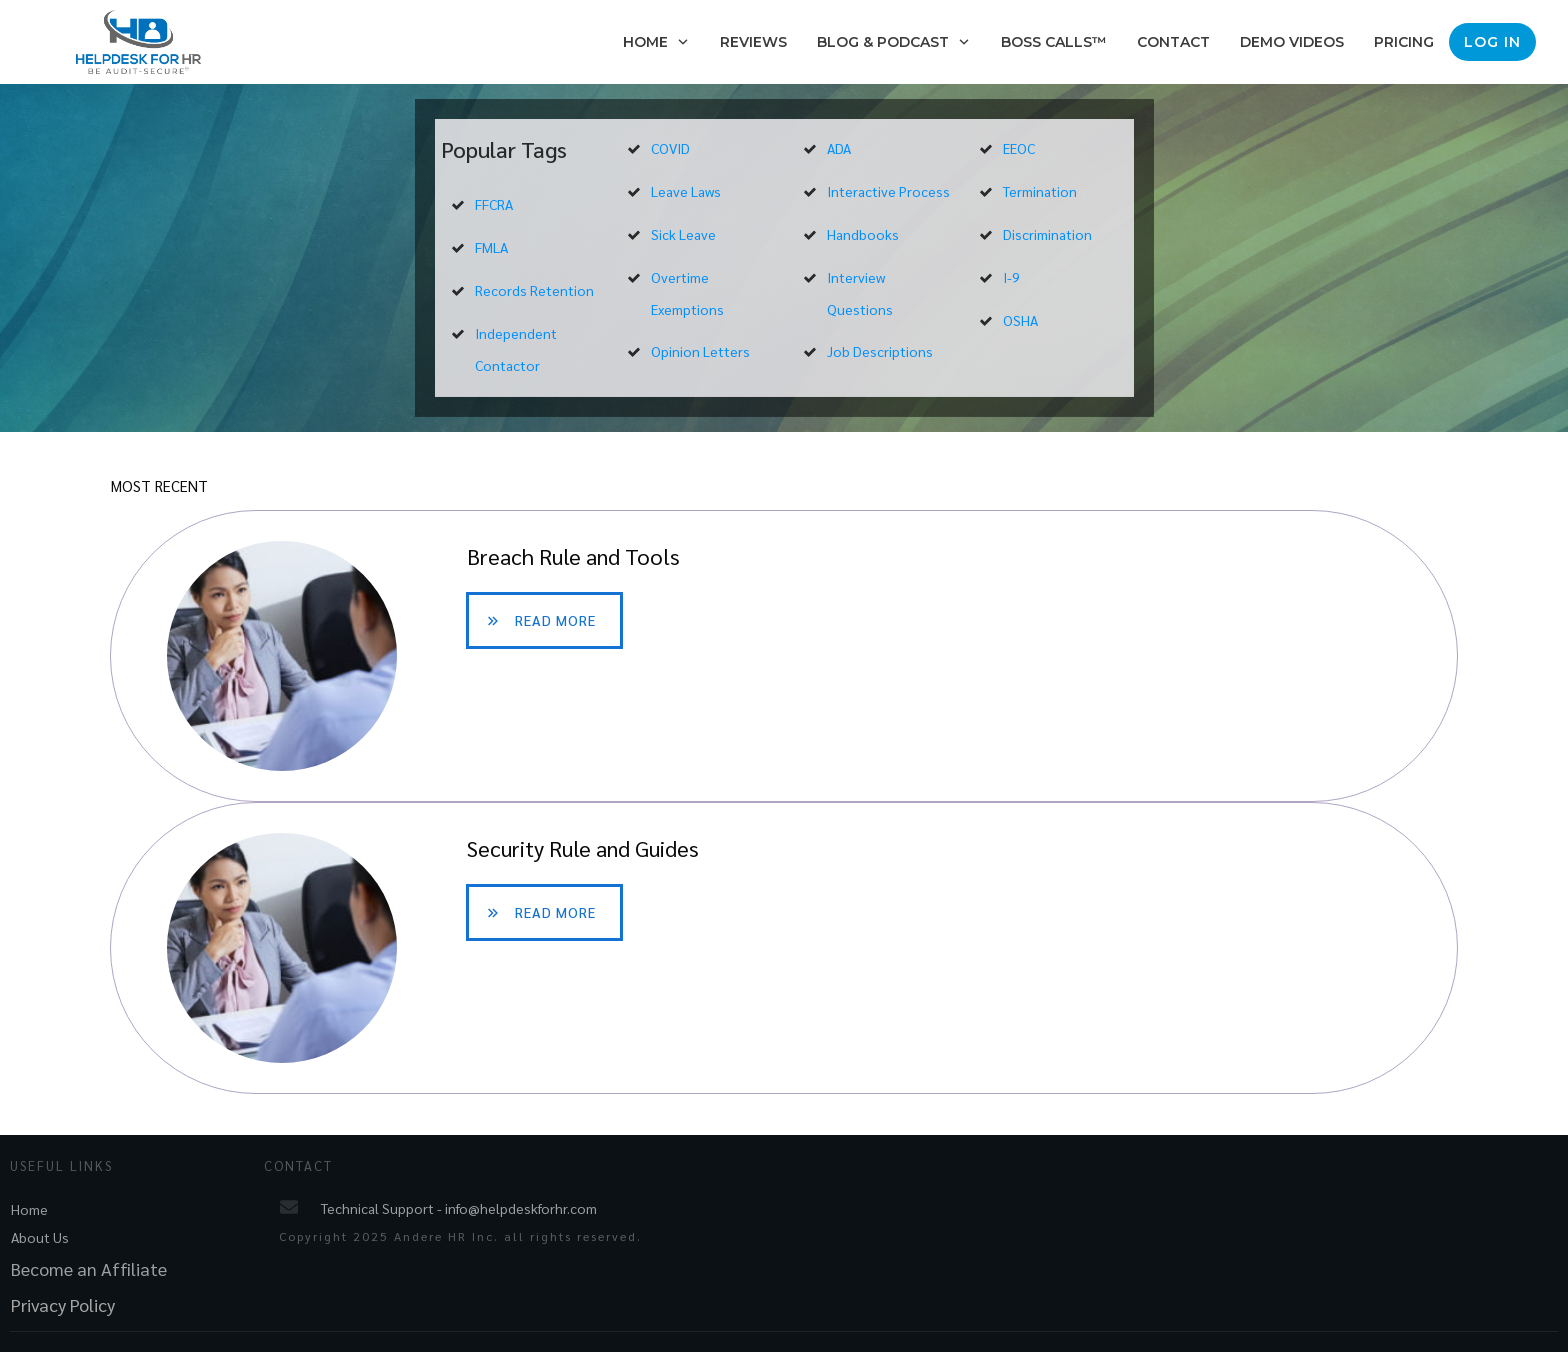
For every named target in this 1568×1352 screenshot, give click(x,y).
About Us (40, 1237)
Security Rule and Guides (784, 948)
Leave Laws (686, 191)
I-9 (1011, 277)
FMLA (491, 247)
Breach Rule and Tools (784, 656)
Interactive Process (888, 191)
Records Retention (534, 290)
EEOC (1019, 148)
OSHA (1020, 320)
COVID (670, 148)
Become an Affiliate (89, 1268)
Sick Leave (683, 234)
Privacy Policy (63, 1304)
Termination (1040, 191)
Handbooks (863, 234)
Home (29, 1209)
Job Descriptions (880, 351)
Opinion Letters (700, 351)
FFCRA (494, 204)
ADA (839, 148)
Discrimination (1047, 234)
